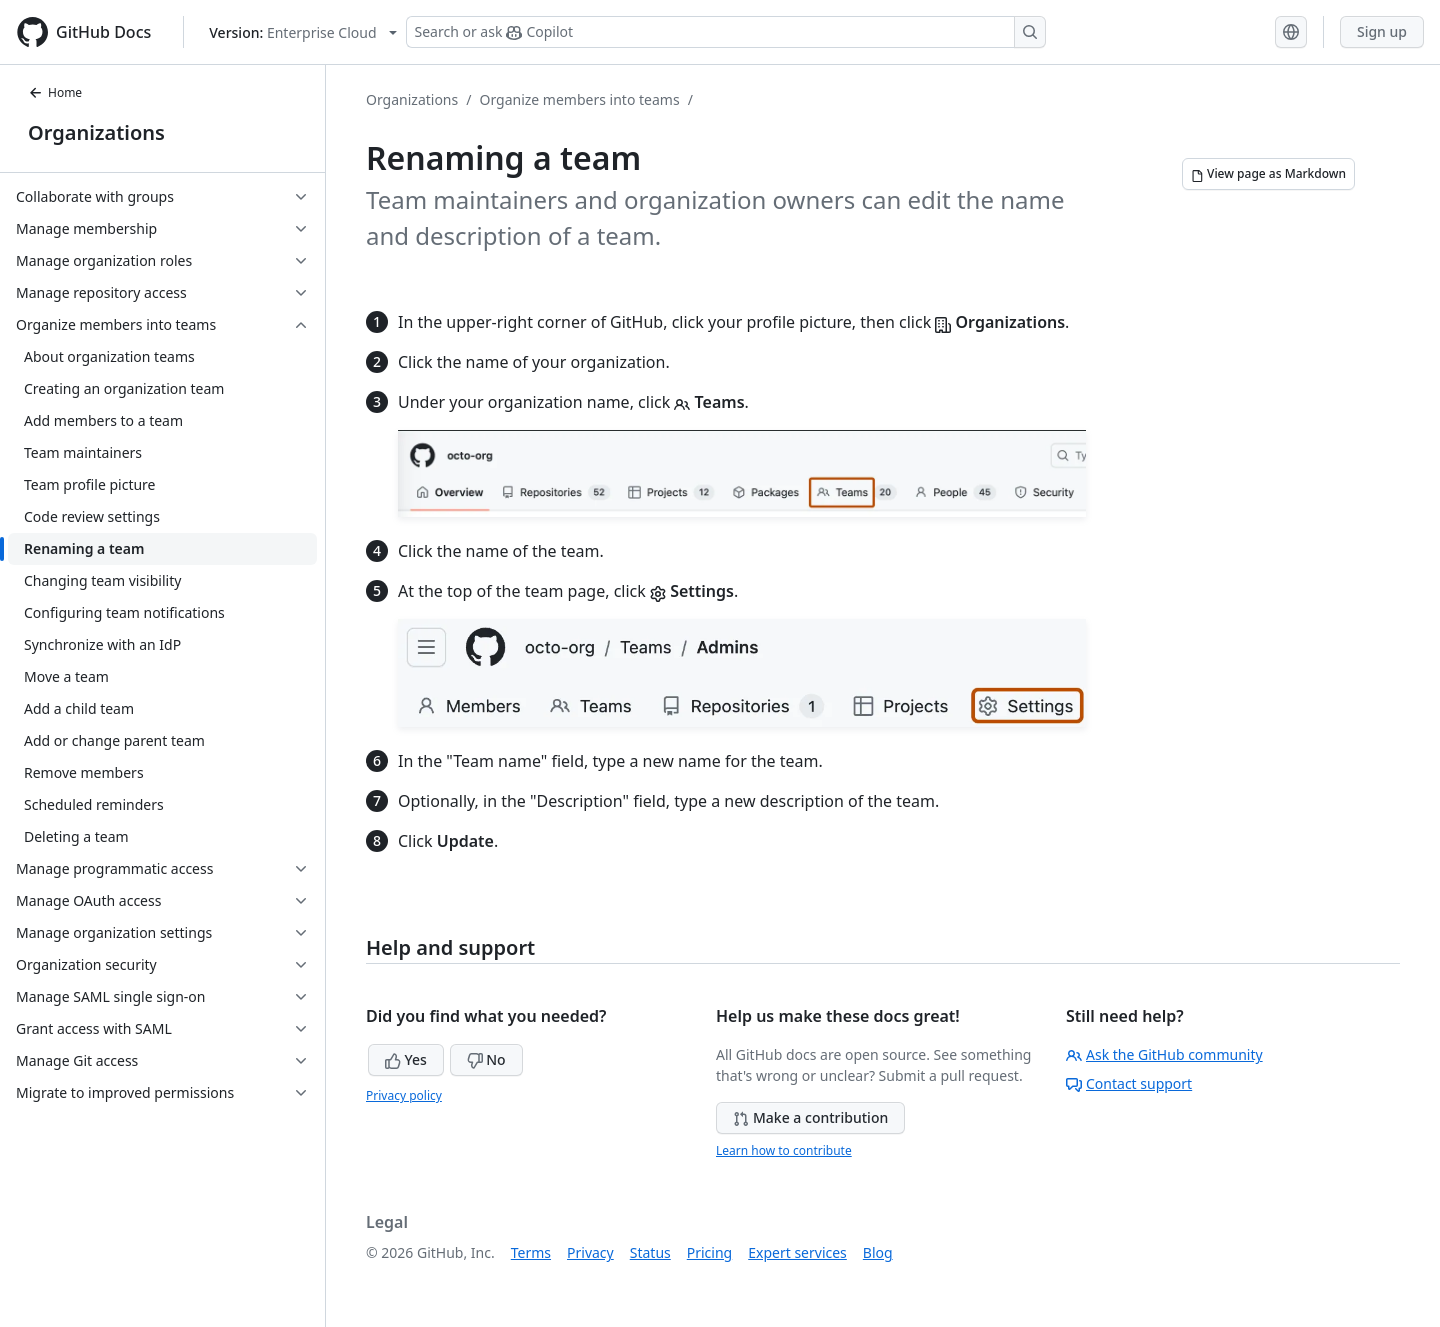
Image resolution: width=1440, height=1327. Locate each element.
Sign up (1382, 31)
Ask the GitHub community (1164, 1054)
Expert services (797, 1252)
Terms (531, 1252)
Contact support (1129, 1083)
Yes (406, 1059)
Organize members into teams (579, 99)
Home (55, 92)
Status (650, 1252)
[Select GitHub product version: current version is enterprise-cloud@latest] (302, 32)
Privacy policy (404, 1095)
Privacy (590, 1252)
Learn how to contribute (784, 1150)
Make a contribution (810, 1117)
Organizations (96, 132)
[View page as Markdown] (1268, 174)
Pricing (709, 1252)
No (486, 1059)
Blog (878, 1252)
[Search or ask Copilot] (726, 32)
